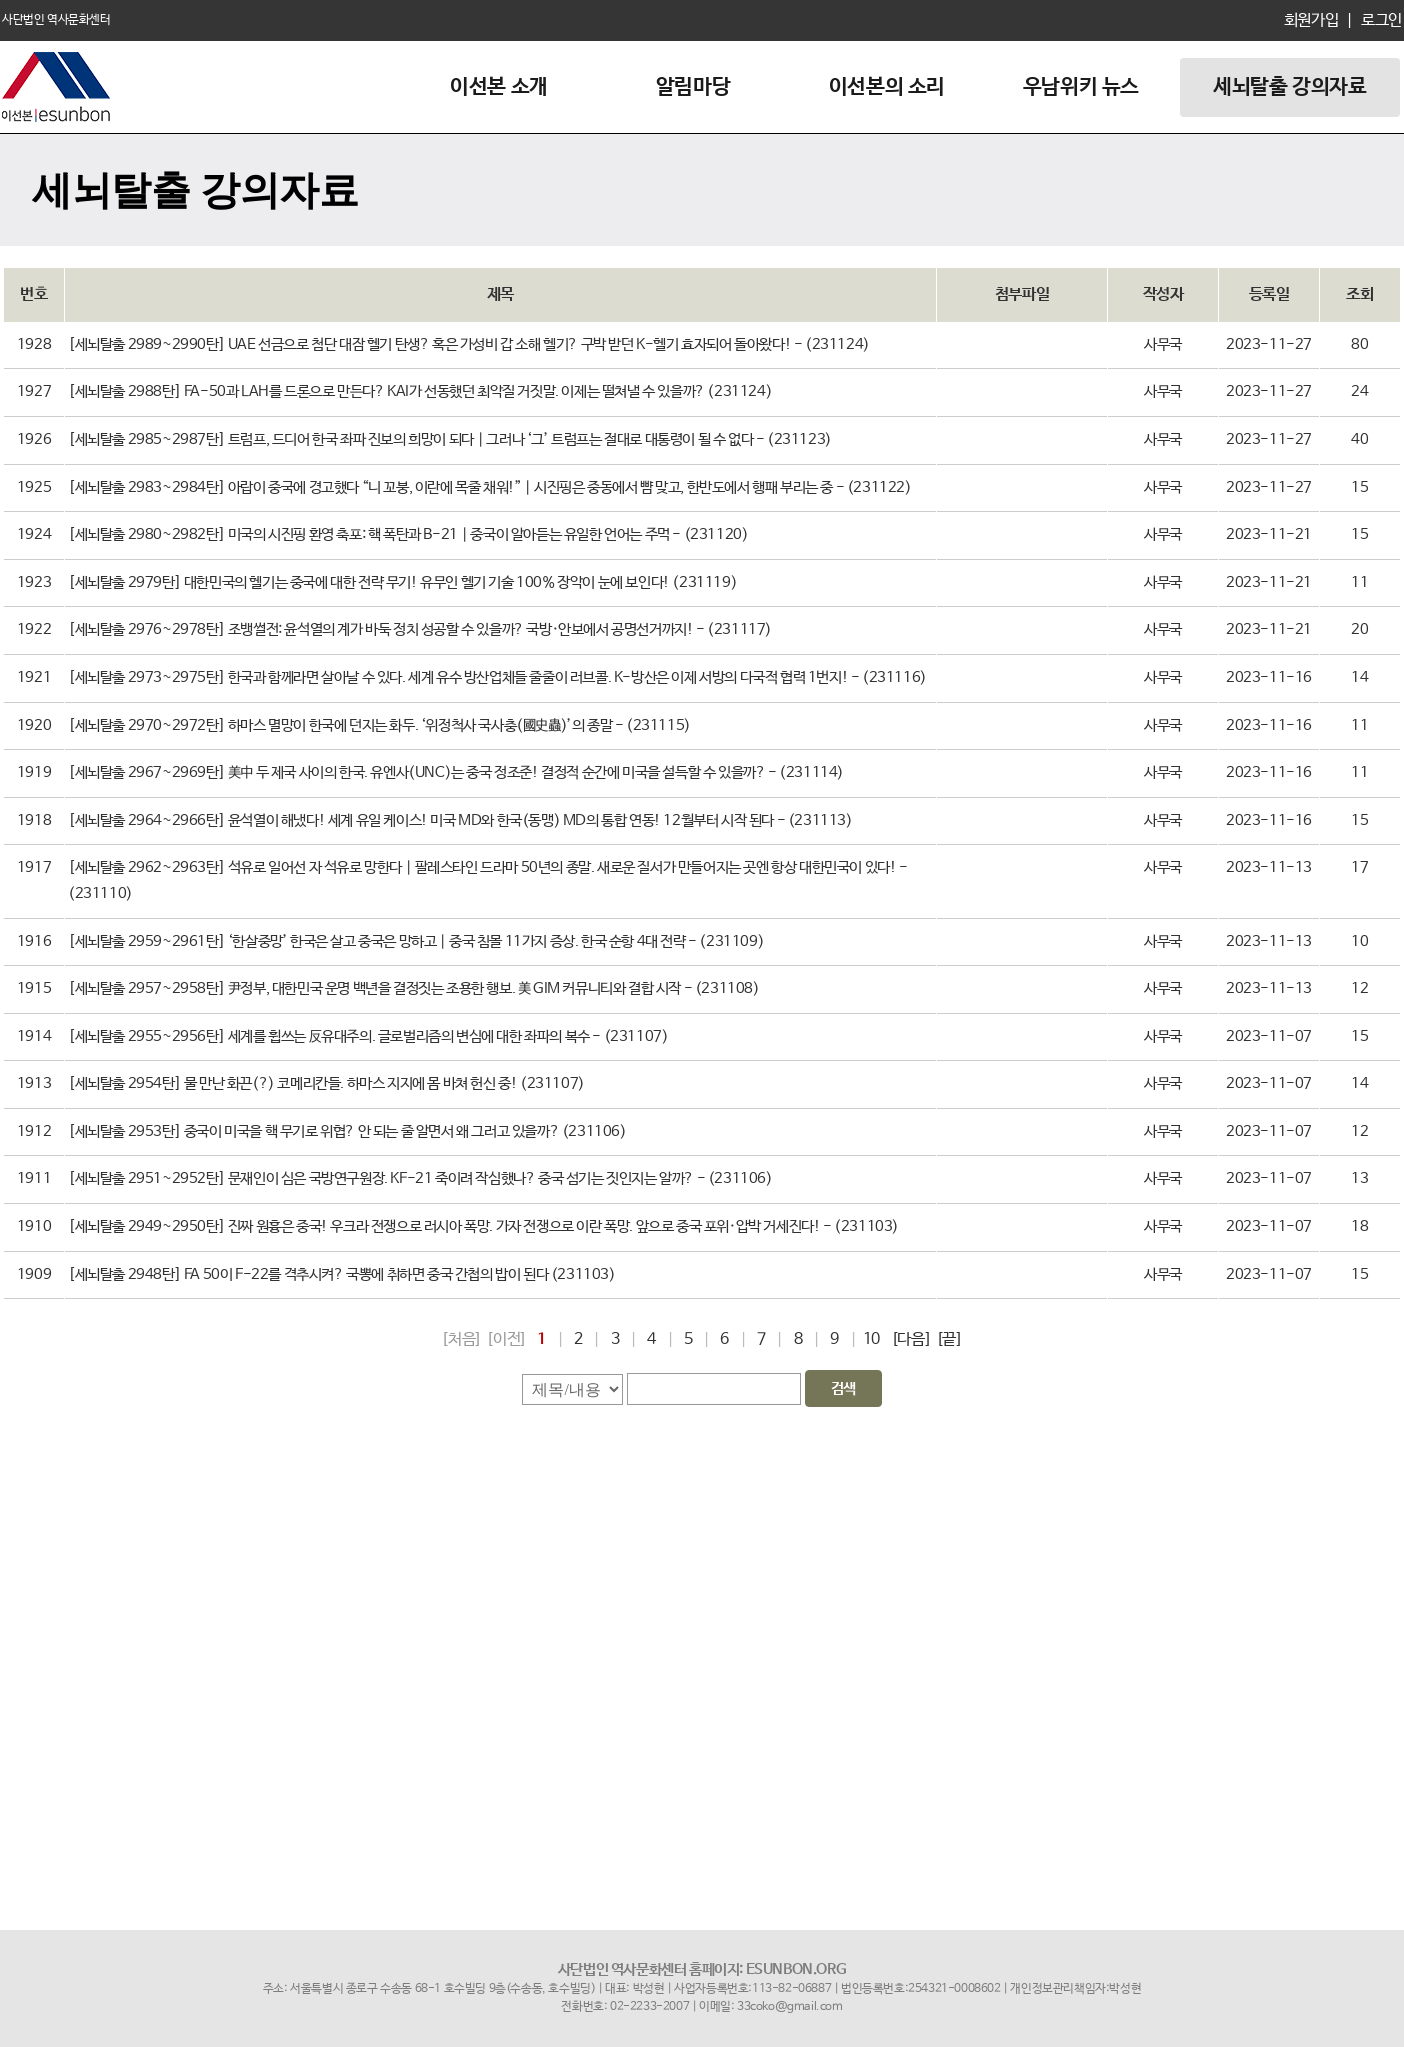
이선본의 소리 (887, 87)
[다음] (911, 1339)
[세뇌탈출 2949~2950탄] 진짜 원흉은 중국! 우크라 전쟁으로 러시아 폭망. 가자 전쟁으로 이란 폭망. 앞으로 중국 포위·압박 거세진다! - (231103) (483, 1227)
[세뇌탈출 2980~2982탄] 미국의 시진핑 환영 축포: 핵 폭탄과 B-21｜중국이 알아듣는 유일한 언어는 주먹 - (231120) (408, 535)
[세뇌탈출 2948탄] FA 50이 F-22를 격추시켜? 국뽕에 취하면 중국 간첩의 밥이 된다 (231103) (342, 1275)
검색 (843, 1388)
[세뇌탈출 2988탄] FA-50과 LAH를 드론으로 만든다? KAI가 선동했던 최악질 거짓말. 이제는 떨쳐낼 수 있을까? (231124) (420, 392)
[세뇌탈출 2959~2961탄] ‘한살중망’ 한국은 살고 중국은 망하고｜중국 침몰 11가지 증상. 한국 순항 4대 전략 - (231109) (416, 942)
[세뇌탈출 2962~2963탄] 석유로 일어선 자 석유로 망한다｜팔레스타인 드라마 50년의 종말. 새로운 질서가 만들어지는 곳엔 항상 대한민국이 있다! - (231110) (488, 881)
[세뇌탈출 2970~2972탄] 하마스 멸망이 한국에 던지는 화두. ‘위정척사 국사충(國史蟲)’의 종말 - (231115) (379, 726)
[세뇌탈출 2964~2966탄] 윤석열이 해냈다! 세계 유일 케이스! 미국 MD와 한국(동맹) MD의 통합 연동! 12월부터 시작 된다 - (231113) (460, 821)
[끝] (949, 1339)
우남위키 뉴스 (1081, 87)
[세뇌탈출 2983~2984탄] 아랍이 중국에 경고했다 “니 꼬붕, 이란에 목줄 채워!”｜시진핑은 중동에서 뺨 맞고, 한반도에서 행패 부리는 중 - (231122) (490, 488)
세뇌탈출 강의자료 (1289, 87)
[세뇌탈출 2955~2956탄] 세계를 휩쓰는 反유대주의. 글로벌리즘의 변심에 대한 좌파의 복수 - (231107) (368, 1037)
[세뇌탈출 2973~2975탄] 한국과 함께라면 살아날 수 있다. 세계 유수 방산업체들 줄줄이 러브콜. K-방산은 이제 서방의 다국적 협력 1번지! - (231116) (497, 678)
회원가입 (1311, 20)
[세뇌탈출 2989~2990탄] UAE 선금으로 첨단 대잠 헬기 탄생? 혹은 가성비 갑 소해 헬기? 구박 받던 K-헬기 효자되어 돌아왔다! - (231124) (469, 345)
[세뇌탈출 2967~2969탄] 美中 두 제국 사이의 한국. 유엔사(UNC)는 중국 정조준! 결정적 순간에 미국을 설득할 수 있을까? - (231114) (456, 773)
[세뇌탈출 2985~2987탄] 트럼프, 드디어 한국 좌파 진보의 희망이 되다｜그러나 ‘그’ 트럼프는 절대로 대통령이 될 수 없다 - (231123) (450, 440)
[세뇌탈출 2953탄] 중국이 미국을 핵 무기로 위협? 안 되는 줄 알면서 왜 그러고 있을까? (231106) (347, 1132)
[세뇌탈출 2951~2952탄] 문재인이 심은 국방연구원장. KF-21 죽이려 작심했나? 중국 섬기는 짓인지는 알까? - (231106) (420, 1179)
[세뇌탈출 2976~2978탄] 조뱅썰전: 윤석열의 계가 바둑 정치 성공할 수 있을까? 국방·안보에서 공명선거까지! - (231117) (420, 630)
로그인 (1379, 20)
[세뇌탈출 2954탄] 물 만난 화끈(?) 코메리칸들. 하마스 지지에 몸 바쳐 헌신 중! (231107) (326, 1084)
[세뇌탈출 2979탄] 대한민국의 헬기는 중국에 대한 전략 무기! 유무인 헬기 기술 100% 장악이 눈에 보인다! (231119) (402, 583)
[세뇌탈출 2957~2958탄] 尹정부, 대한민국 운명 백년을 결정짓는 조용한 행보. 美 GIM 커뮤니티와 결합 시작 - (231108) (414, 989)
